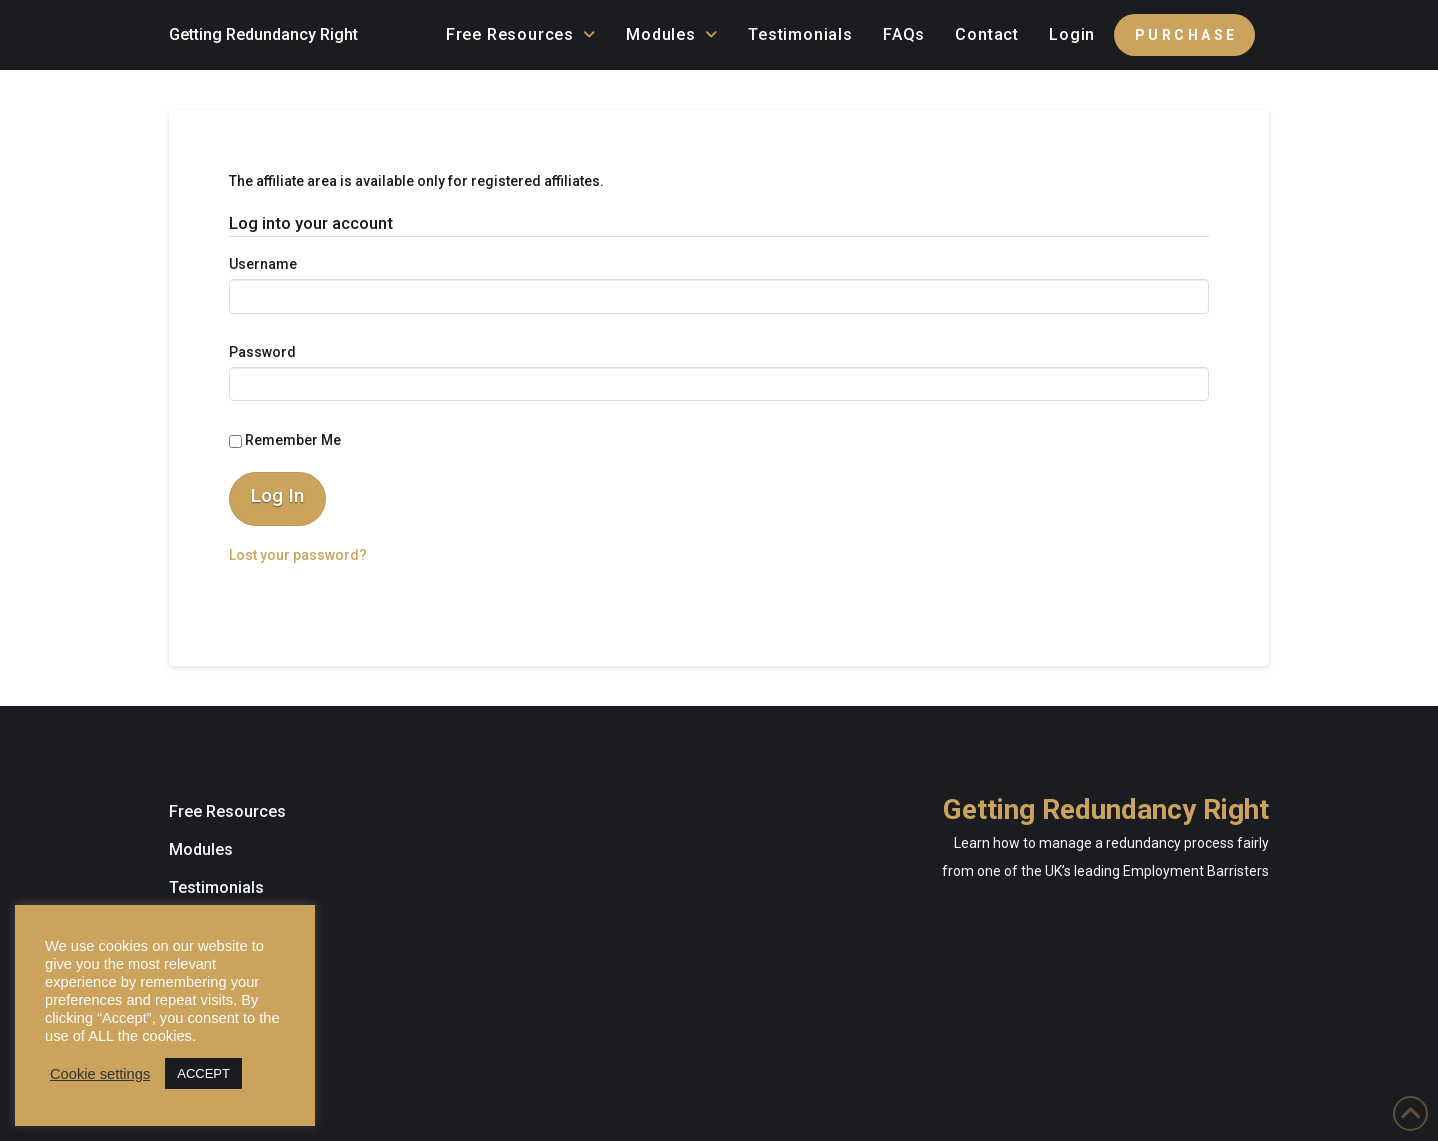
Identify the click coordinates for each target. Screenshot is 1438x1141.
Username (263, 264)
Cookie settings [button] (100, 1074)
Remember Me (285, 440)
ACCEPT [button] (203, 1073)
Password (262, 352)
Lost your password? (298, 555)
